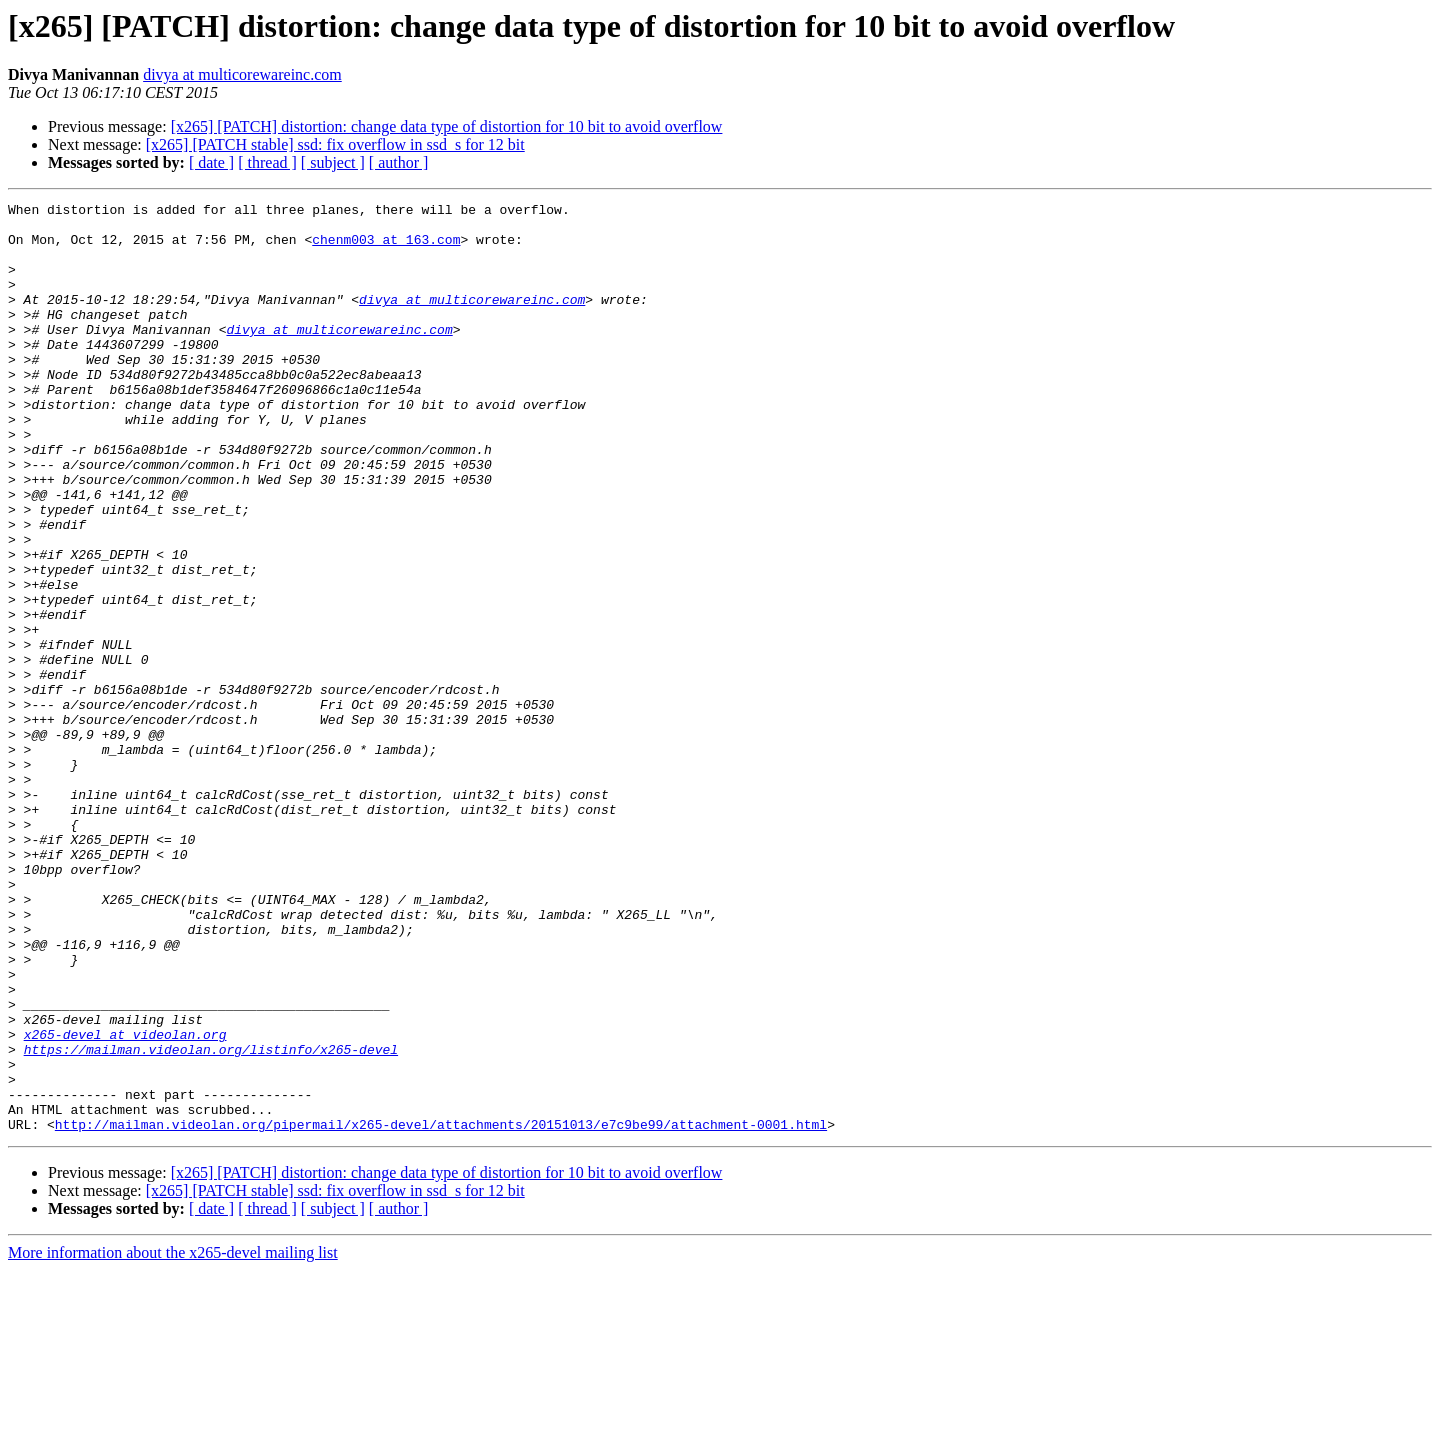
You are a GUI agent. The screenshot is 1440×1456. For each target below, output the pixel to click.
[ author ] (399, 162)
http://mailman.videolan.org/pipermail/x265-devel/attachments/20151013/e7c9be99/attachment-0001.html (441, 1310)
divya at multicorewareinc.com (242, 74)
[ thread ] (267, 162)
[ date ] (211, 162)
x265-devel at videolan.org (125, 1202)
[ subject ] (333, 162)
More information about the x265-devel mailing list (173, 1438)
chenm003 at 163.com (386, 248)
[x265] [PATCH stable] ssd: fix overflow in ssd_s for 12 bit (335, 144)
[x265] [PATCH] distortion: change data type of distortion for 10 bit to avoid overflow (447, 126)
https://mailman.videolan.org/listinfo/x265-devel (211, 1220)
